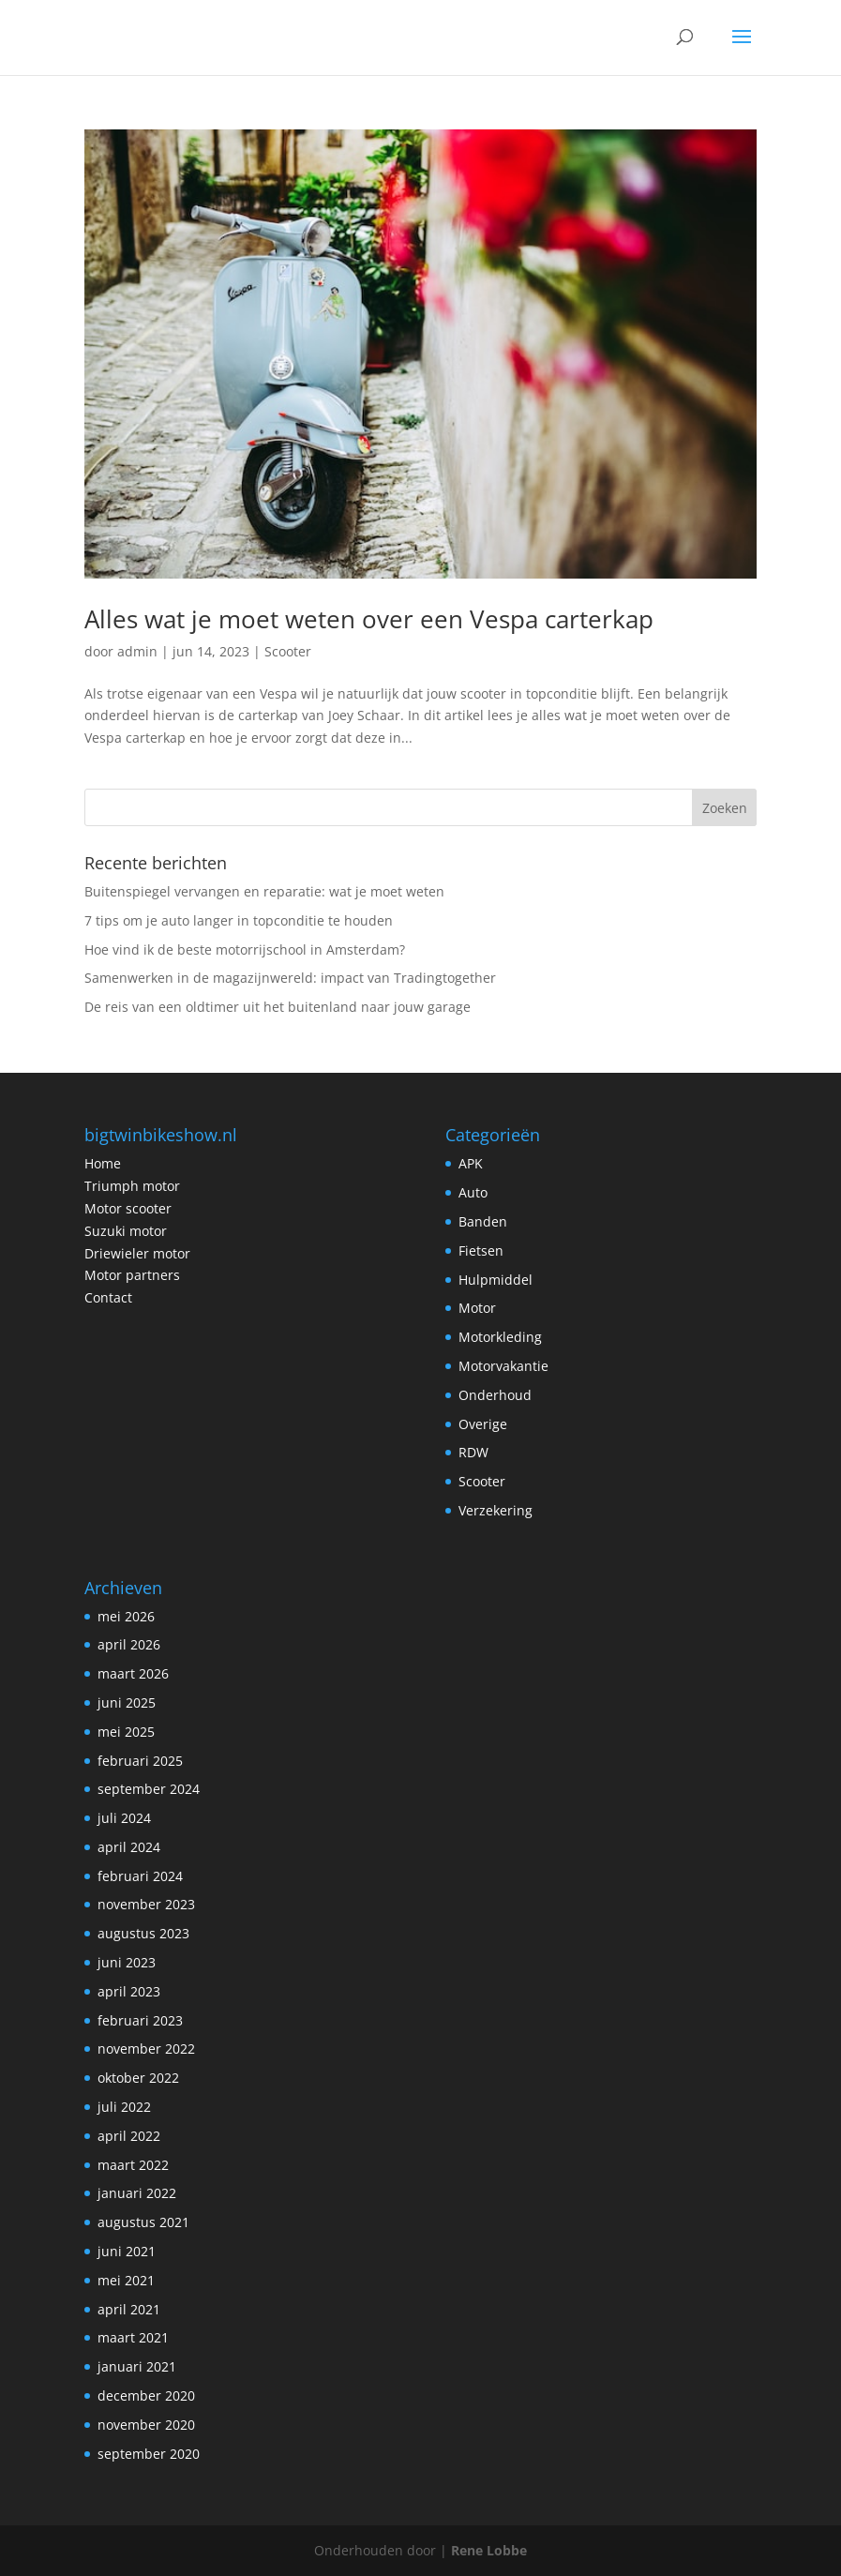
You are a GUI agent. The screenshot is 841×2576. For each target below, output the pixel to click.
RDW (473, 1452)
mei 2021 (126, 2280)
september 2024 (149, 1789)
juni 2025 (127, 1702)
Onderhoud (495, 1395)
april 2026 (129, 1644)
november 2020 (146, 2424)
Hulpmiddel (495, 1279)
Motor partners (132, 1275)
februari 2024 (140, 1876)
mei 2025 (126, 1731)
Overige (482, 1424)
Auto (473, 1192)
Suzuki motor (125, 1231)
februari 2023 (140, 2020)
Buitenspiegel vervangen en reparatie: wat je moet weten (264, 891)
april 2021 (129, 2309)
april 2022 (129, 2136)
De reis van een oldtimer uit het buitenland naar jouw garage (277, 1007)
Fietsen (480, 1250)
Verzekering (495, 1510)
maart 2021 (133, 2337)
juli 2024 (124, 1818)
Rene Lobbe (489, 2550)
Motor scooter (128, 1208)
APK (470, 1163)
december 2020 (146, 2395)
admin (137, 651)
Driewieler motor (137, 1253)
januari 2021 (137, 2366)
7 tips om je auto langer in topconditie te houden (238, 920)
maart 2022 (133, 2165)
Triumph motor (132, 1186)
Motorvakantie (503, 1366)
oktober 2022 (138, 2077)
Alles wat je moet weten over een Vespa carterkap (368, 619)
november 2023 (146, 1904)
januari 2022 (137, 2193)
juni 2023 (127, 1962)
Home (102, 1163)
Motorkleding (500, 1337)
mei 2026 (126, 1616)
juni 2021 (127, 2251)
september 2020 (149, 2454)
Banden (482, 1221)
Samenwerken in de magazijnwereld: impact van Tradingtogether (290, 978)
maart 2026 (133, 1673)
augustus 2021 (143, 2222)
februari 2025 (140, 1761)
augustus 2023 (143, 1933)
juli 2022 (124, 2107)
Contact (108, 1297)
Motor (477, 1308)
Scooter (287, 651)
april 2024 (129, 1847)
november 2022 (146, 2048)
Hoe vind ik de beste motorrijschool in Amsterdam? (244, 949)
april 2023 (129, 1991)
